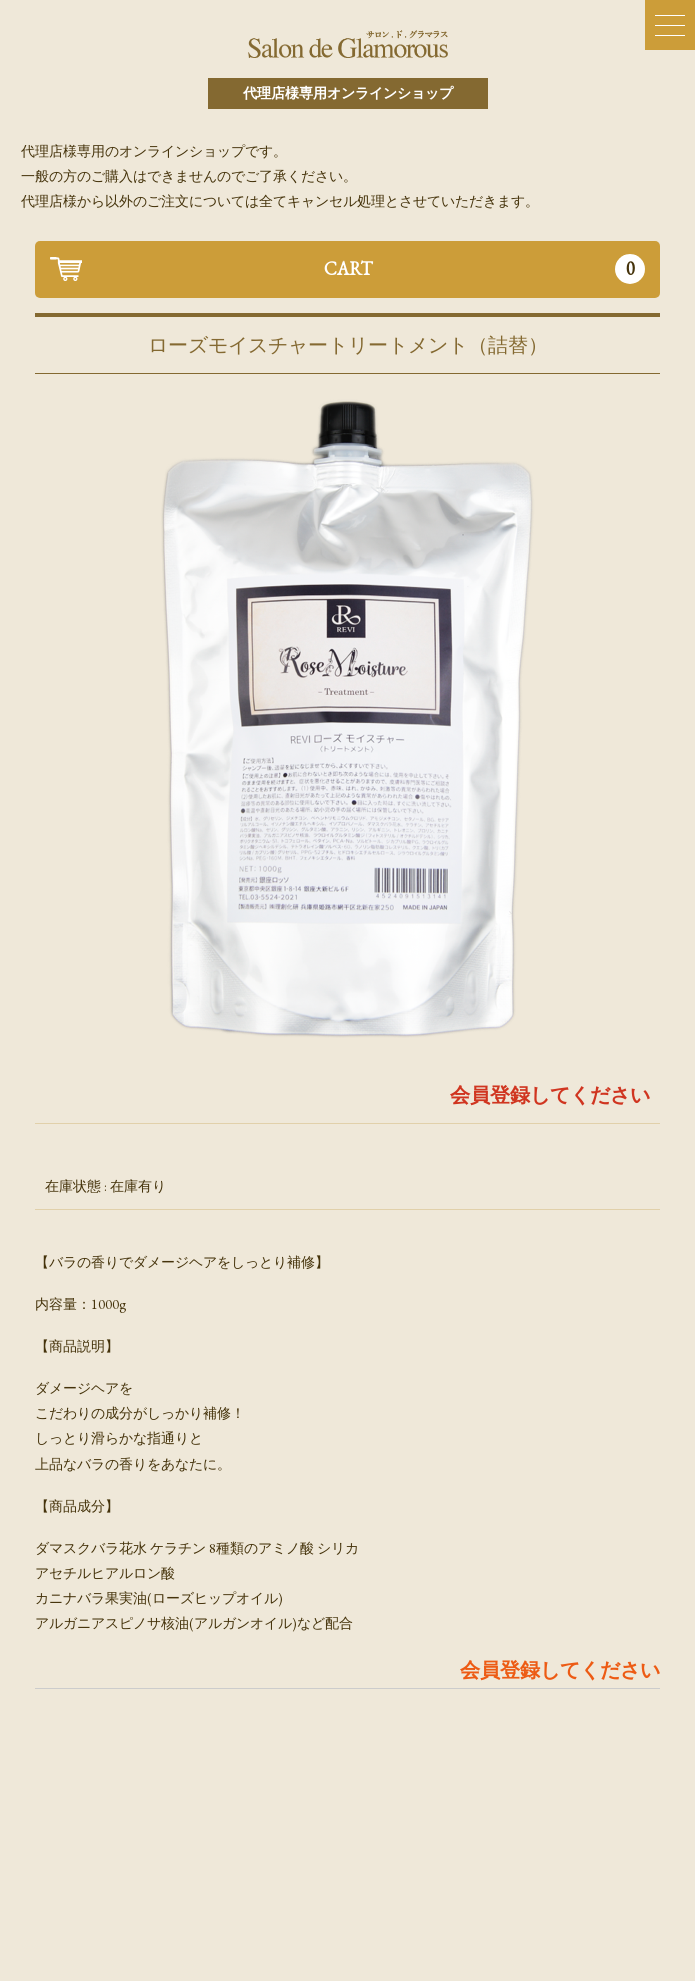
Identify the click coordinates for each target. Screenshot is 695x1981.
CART (485, 269)
